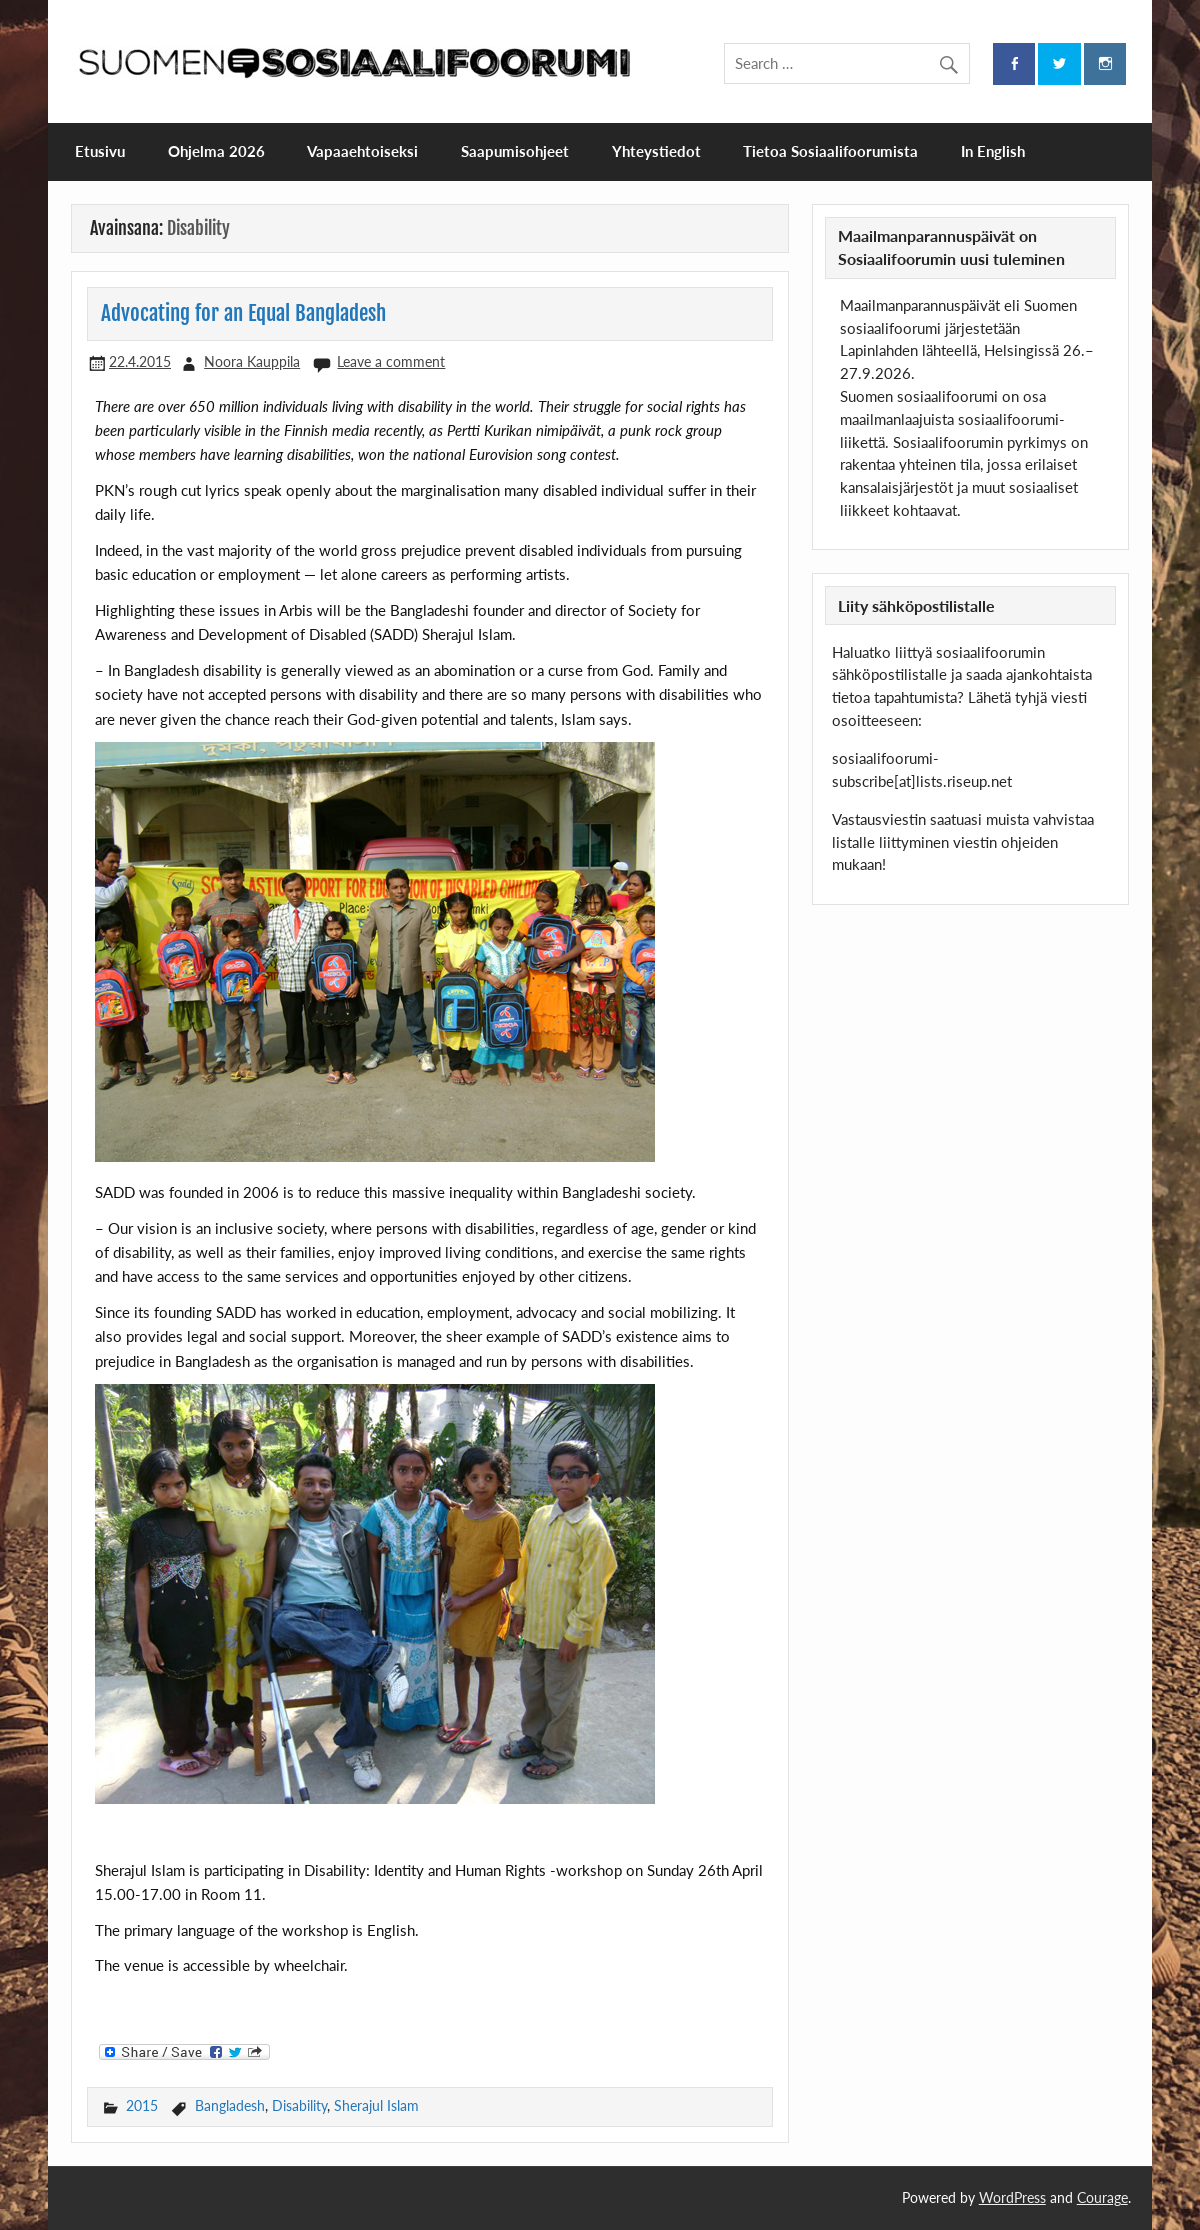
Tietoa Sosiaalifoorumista (830, 151)
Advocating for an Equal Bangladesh (243, 313)
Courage (1102, 2197)
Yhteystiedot (656, 151)
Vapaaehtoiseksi (362, 151)
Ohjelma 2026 (216, 151)
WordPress (1012, 2197)
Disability (299, 2105)
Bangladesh (230, 2105)
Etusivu (100, 151)
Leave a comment (391, 361)
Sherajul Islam (376, 2105)
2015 (142, 2105)
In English (993, 151)
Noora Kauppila (252, 361)
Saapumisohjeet (515, 151)
